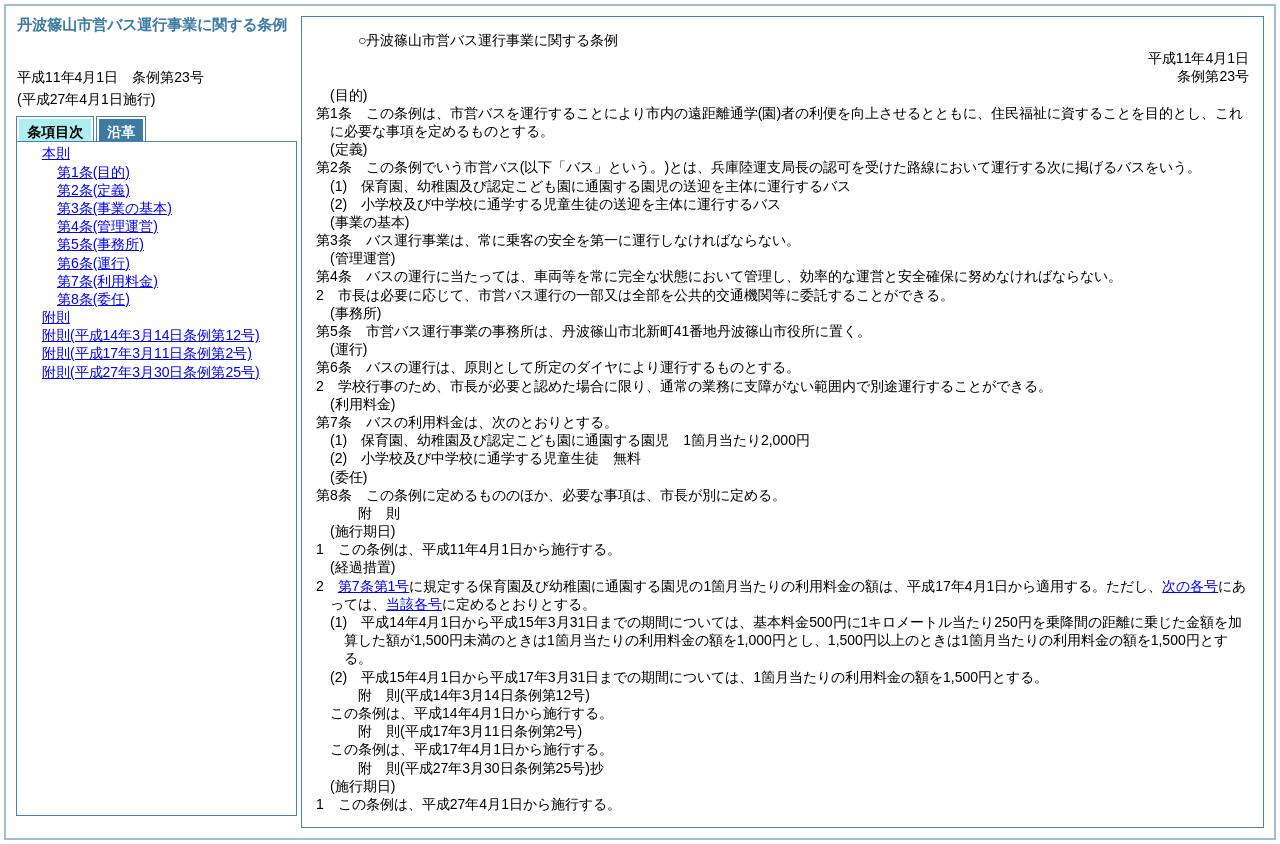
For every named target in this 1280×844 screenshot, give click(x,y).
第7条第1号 (374, 586)
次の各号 (1190, 586)
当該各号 (414, 604)
